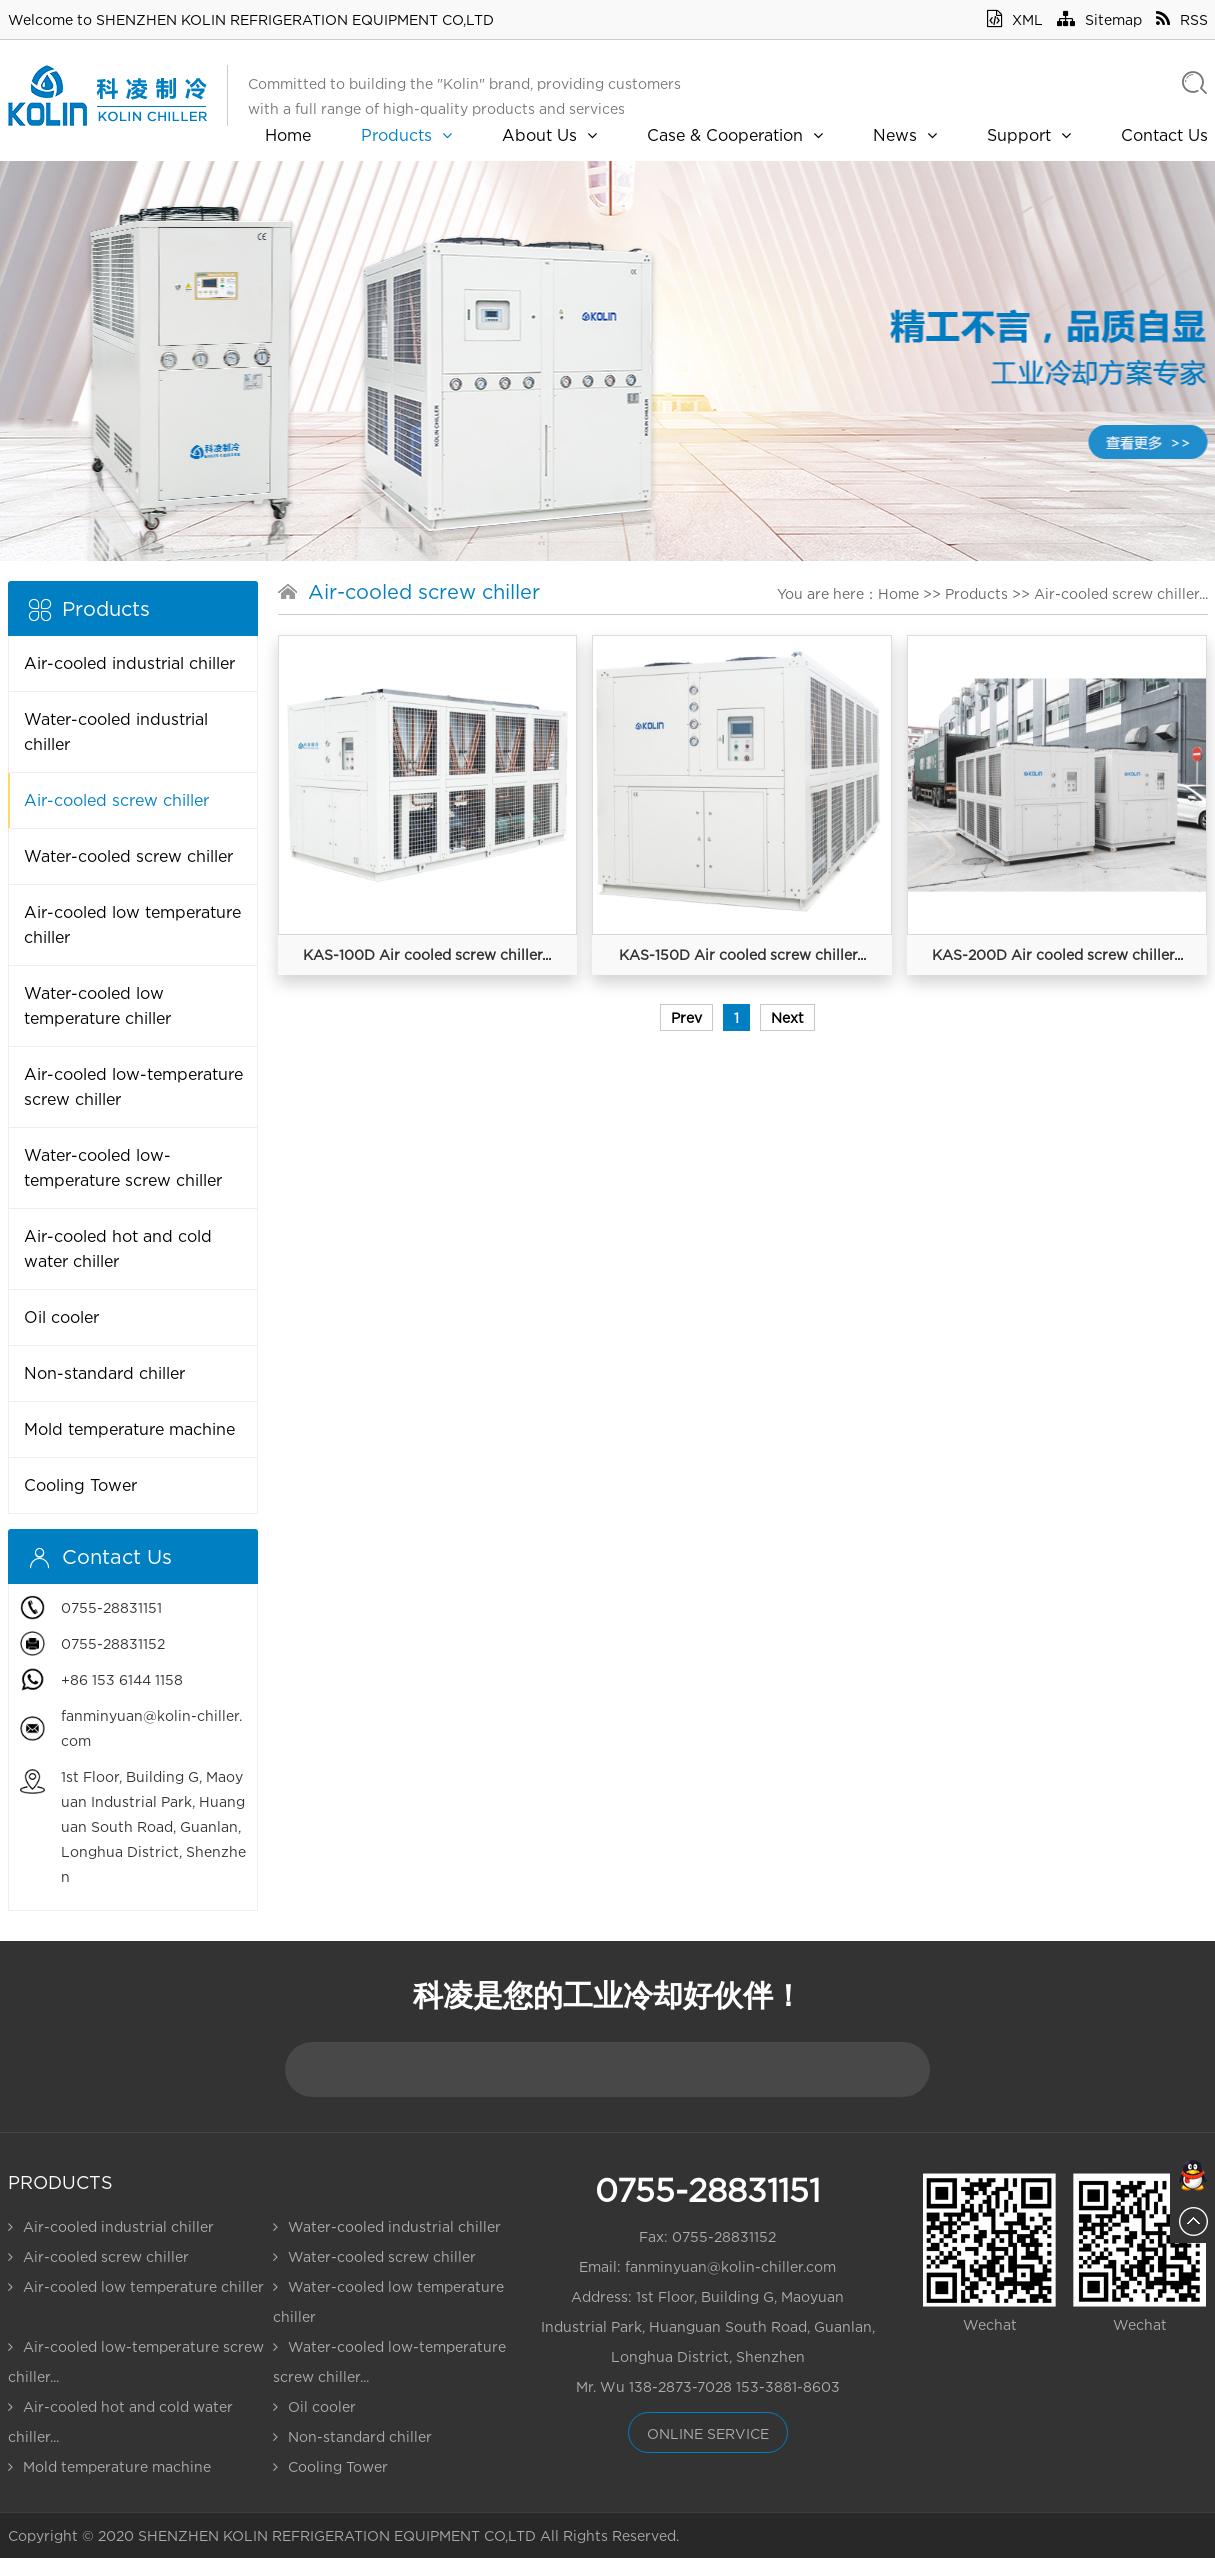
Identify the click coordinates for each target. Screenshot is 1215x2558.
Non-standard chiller (104, 1373)
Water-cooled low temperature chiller (97, 1005)
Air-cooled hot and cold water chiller (118, 1248)
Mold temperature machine (129, 1429)
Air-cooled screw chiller (116, 800)
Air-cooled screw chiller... (1121, 593)
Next (787, 1017)
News (905, 135)
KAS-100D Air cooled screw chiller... (427, 954)
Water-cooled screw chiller (128, 856)
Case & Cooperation (735, 135)
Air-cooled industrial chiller (129, 663)
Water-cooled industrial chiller (116, 731)
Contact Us (1164, 135)
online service (708, 2433)
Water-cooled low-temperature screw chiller (123, 1167)
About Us (549, 135)
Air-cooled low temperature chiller (132, 924)
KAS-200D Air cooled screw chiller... (1057, 954)
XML (1015, 19)
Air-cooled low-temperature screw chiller (133, 1086)
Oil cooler (61, 1317)
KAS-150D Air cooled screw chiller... (742, 954)
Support (1029, 135)
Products (406, 135)
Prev (686, 1017)
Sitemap (1099, 19)
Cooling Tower (80, 1485)
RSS (1182, 19)
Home (288, 135)
